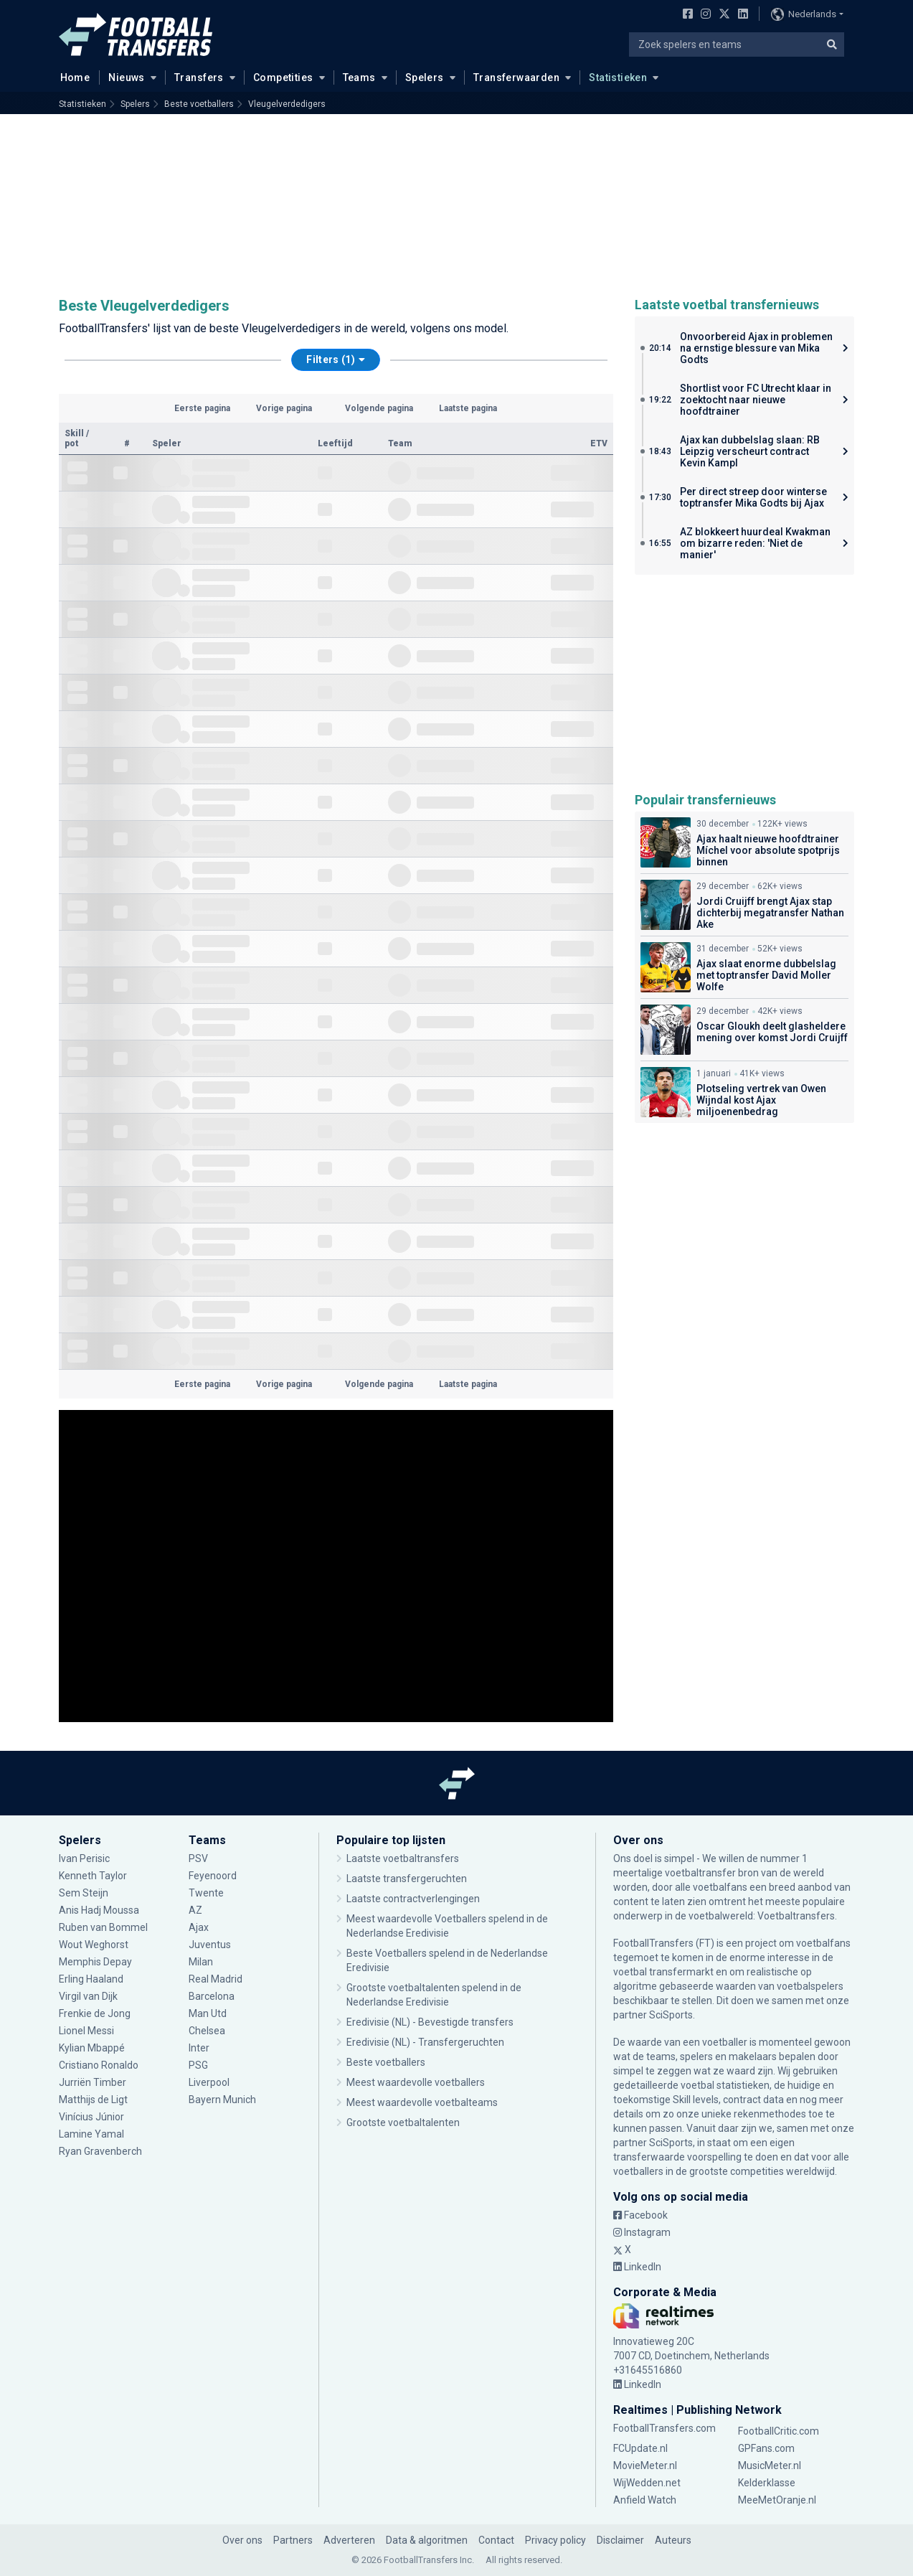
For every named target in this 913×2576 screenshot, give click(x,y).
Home (71, 76)
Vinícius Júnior (91, 2117)
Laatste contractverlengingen (413, 1898)
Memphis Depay (95, 1962)
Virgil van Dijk (89, 1996)
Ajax (199, 1927)
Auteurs (673, 2540)
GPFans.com (766, 2448)
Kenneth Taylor (93, 1875)
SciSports (671, 2015)
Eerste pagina (202, 408)
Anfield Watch (644, 2500)
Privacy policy (555, 2540)
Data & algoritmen (427, 2540)
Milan (201, 1962)
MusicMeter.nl (769, 2465)
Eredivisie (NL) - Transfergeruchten (425, 2042)
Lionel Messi (87, 2030)
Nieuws (126, 77)
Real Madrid (215, 1979)
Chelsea (207, 2030)
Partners (293, 2540)
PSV (198, 1858)
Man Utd (208, 2013)
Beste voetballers (199, 104)
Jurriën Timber (92, 2082)
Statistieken (618, 77)
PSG (198, 2065)
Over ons (242, 2540)
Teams (359, 77)
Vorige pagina (284, 408)
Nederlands (803, 14)
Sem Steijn (84, 1893)
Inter (199, 2048)
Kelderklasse (766, 2482)
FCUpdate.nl (640, 2448)
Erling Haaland (91, 1979)
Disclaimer (620, 2540)
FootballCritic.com (778, 2431)
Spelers (424, 77)
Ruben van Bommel (103, 1927)
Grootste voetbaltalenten (403, 2122)
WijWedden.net (647, 2482)
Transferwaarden (516, 77)
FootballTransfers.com (664, 2428)
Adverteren (349, 2540)
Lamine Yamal (91, 2134)
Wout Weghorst (93, 1944)
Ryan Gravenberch (100, 2151)
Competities (283, 77)
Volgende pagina (379, 408)
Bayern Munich (222, 2099)
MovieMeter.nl (645, 2465)
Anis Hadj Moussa (99, 1910)
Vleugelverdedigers (287, 104)
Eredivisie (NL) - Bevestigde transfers (430, 2022)
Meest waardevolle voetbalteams (422, 2102)
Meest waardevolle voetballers (415, 2082)
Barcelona (212, 1996)
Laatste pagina (468, 408)
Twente (206, 1893)
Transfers (199, 77)
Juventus (210, 1944)
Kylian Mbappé (92, 2048)
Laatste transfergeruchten (406, 1878)
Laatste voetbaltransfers (402, 1858)
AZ (195, 1910)
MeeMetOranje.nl (777, 2500)
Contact (496, 2540)
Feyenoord (213, 1875)
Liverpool (209, 2082)
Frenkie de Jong (95, 2013)
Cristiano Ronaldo (100, 2065)
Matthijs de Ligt (94, 2099)
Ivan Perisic (84, 1858)
